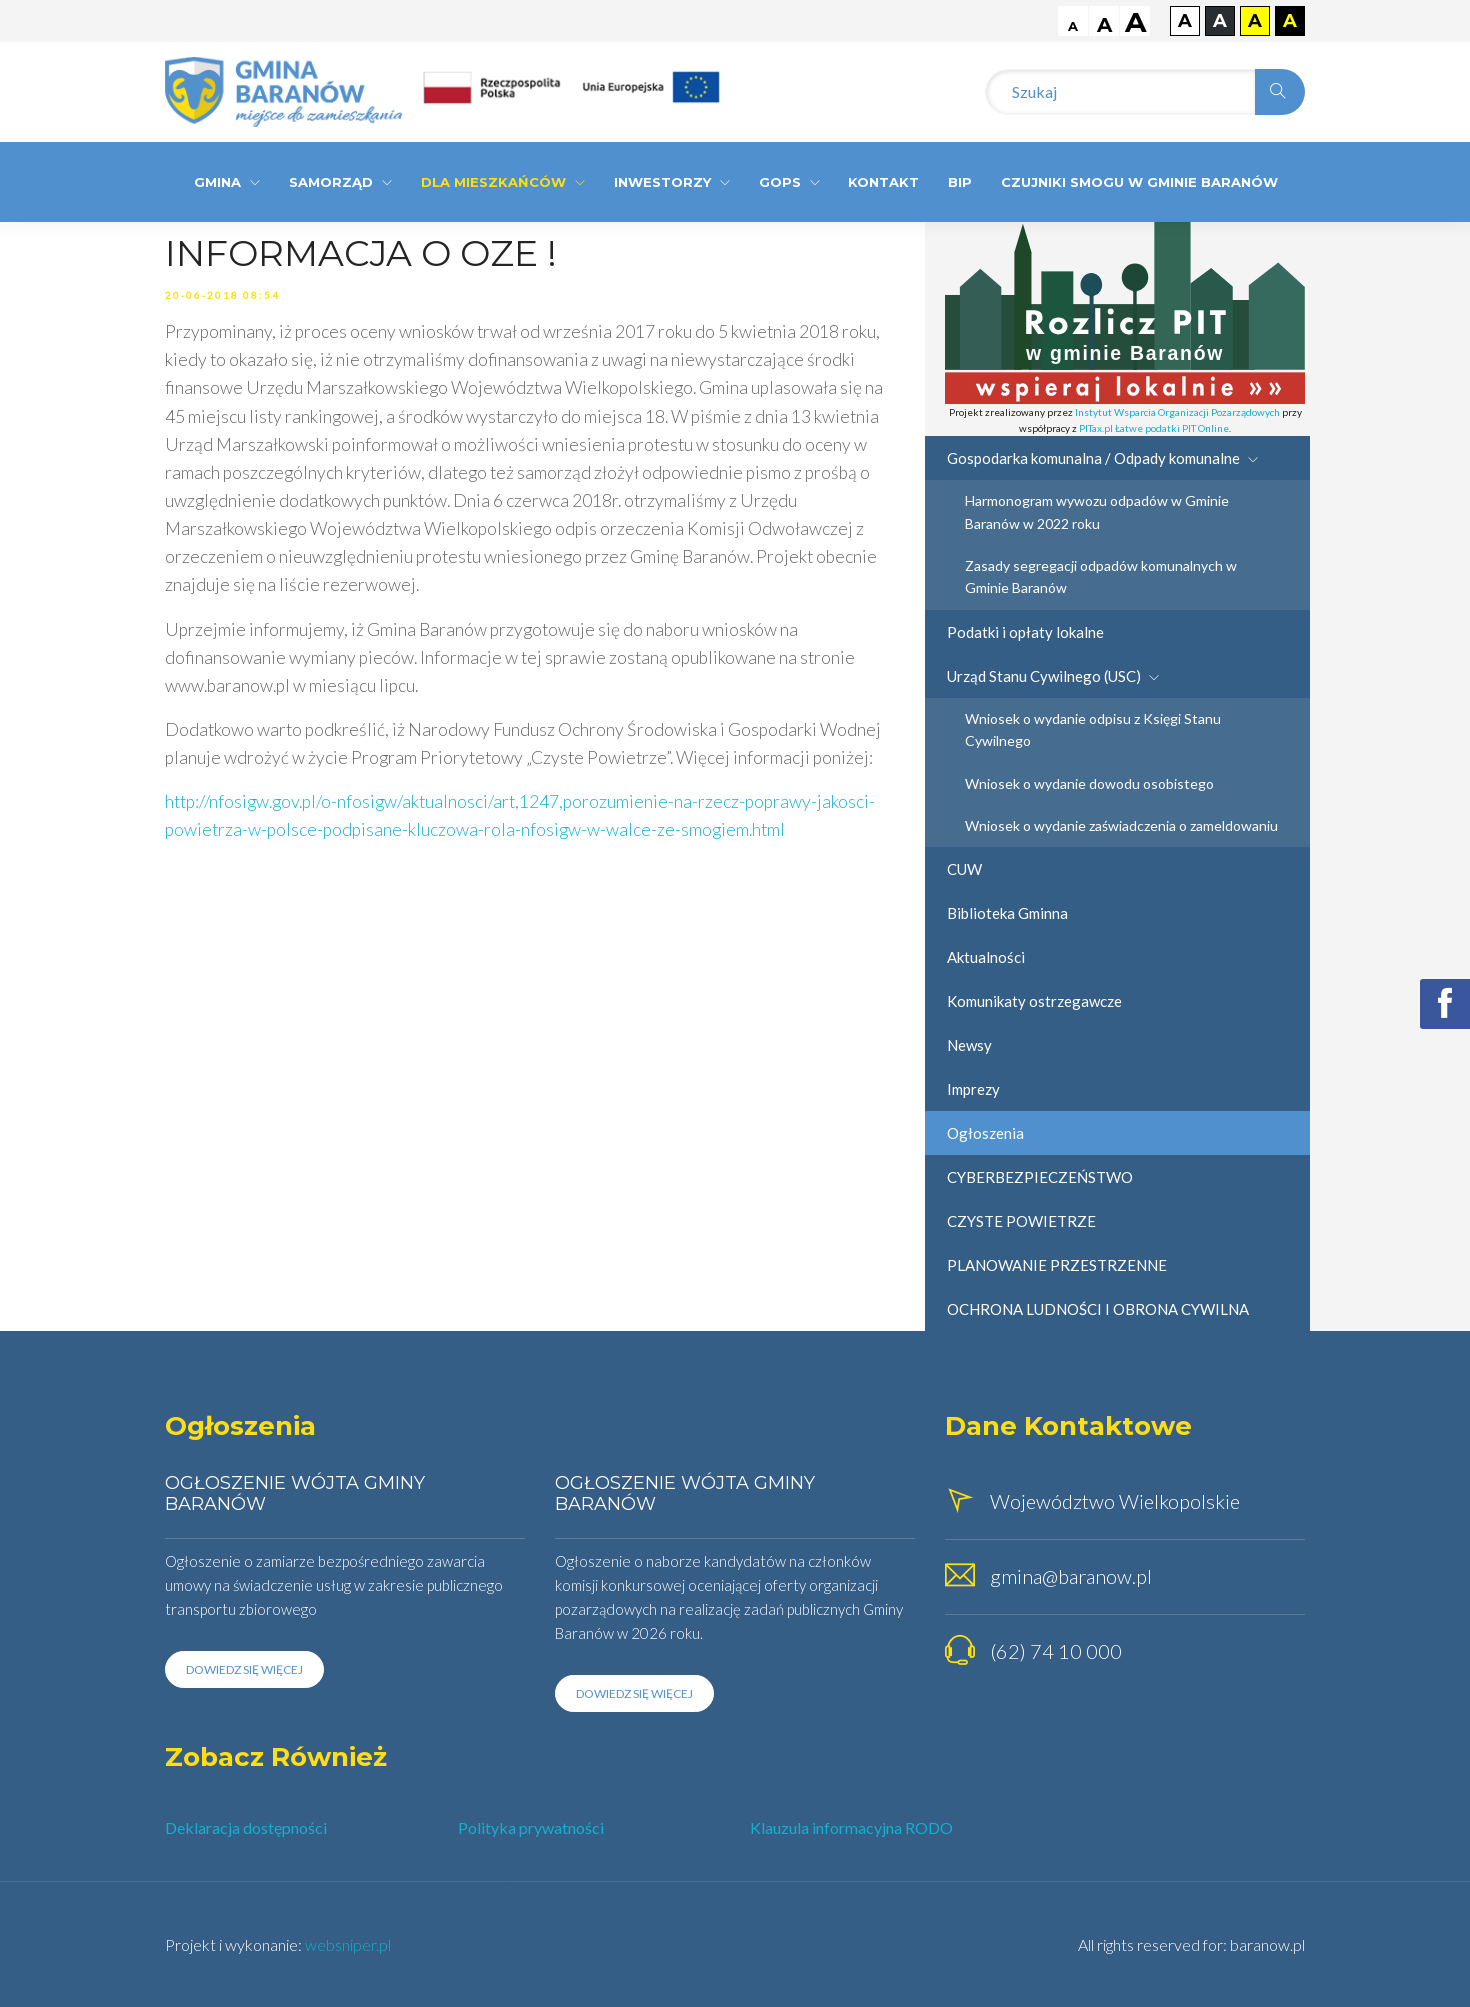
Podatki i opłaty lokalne (1025, 632)
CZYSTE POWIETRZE (1021, 1221)
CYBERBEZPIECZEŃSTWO (1040, 1177)
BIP (960, 182)
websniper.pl (348, 1944)
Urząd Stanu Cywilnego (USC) (1053, 676)
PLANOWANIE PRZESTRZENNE (1057, 1265)
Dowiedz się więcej (244, 1669)
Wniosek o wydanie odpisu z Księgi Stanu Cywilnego (1093, 729)
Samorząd (340, 182)
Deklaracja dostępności (246, 1827)
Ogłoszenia (985, 1133)
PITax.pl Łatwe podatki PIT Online (1154, 428)
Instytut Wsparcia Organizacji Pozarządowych (1177, 412)
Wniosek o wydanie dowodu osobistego (1089, 783)
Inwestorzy (672, 182)
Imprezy (973, 1089)
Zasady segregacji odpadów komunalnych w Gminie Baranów (1101, 576)
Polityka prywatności (531, 1827)
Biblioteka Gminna (1007, 913)
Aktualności (986, 957)
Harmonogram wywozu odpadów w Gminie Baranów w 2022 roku (1097, 511)
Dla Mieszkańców (503, 182)
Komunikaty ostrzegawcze (1034, 1001)
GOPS (789, 182)
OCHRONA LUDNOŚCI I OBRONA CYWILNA (1098, 1309)
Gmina (227, 182)
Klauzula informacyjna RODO (851, 1827)
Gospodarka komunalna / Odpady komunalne (1102, 458)
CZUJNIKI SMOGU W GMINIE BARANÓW (1139, 182)
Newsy (969, 1045)
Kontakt (883, 182)
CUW (964, 869)
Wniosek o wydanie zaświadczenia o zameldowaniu (1121, 825)
